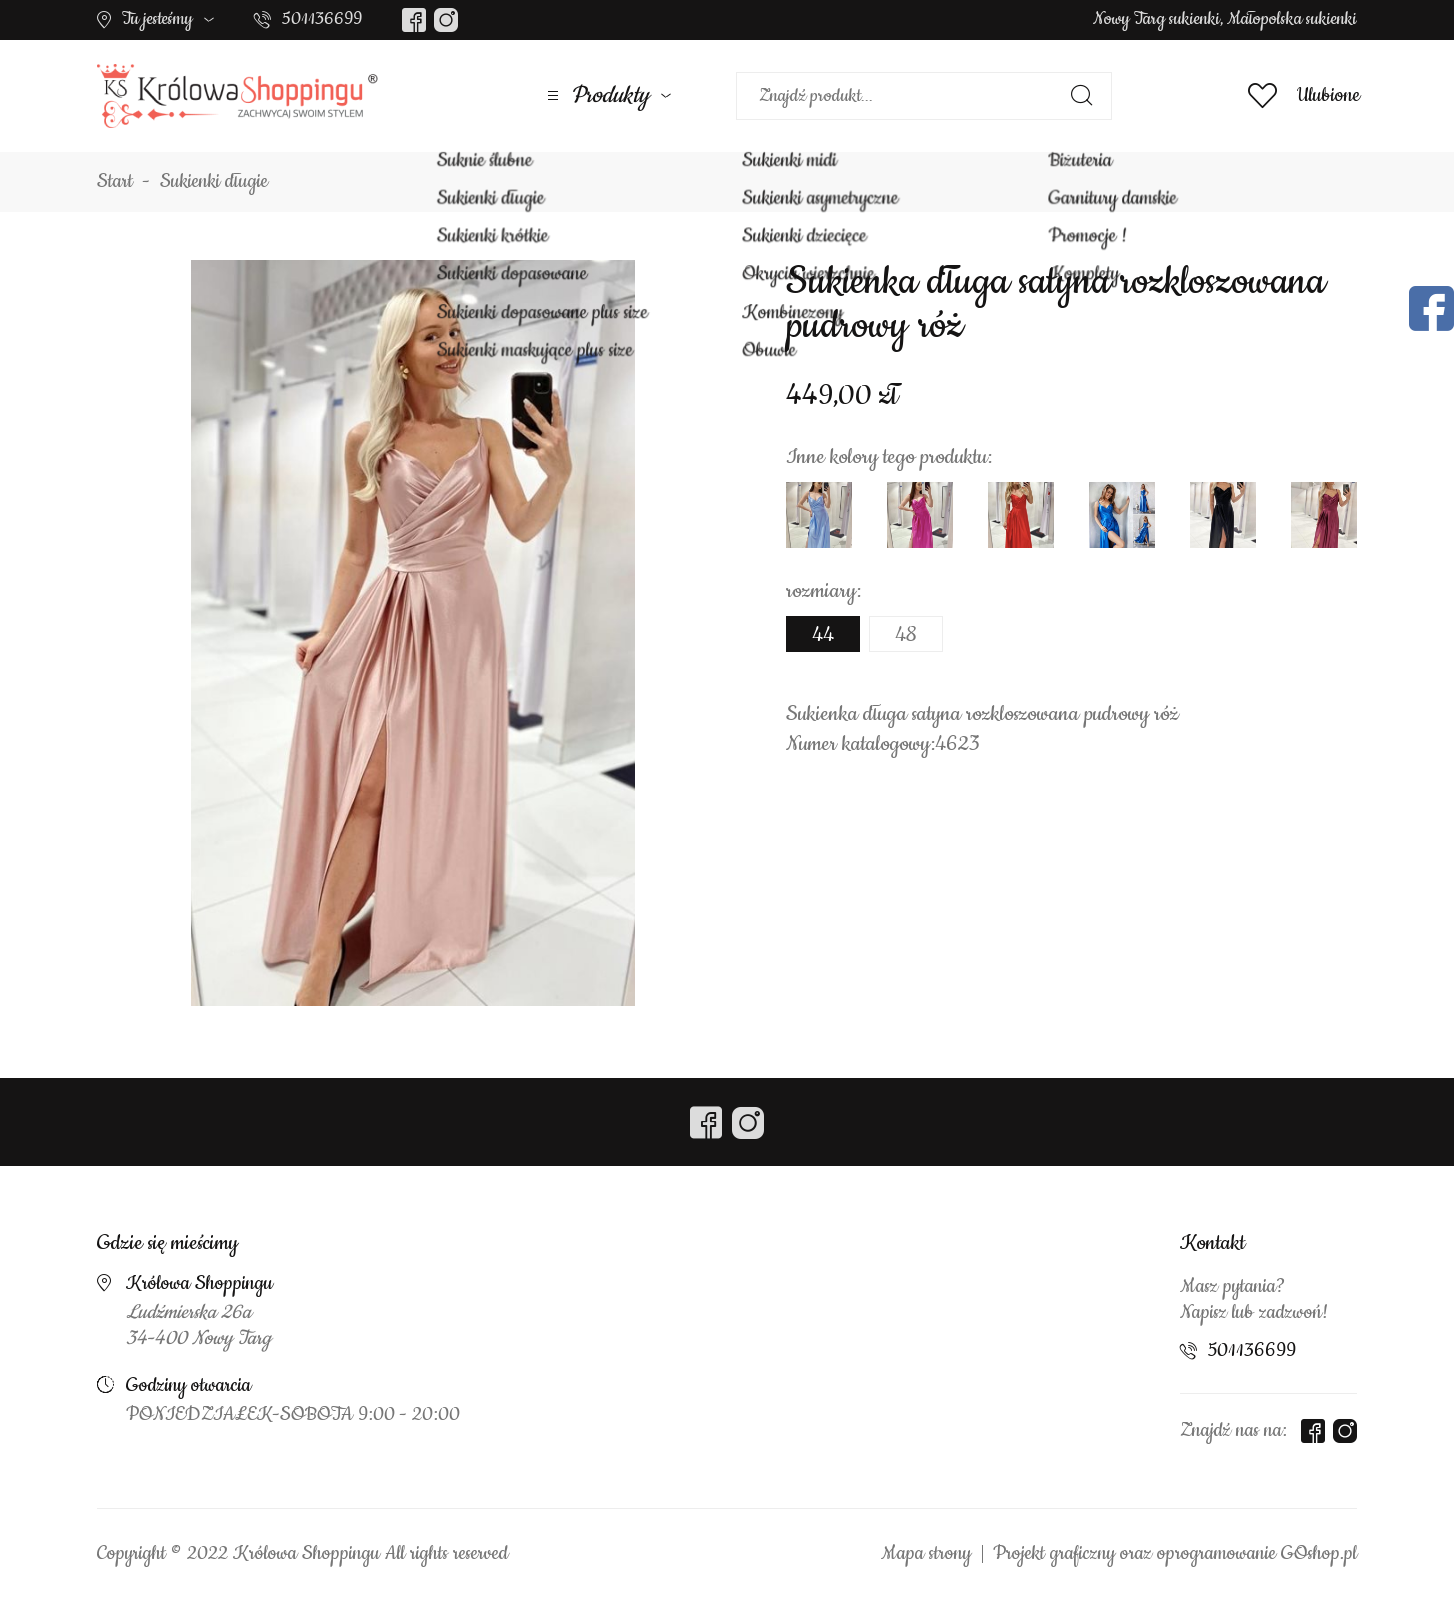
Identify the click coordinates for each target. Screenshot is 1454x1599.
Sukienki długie (214, 182)
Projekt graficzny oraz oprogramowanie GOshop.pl (1175, 1554)
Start (115, 182)
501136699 (322, 19)
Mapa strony (926, 1554)
